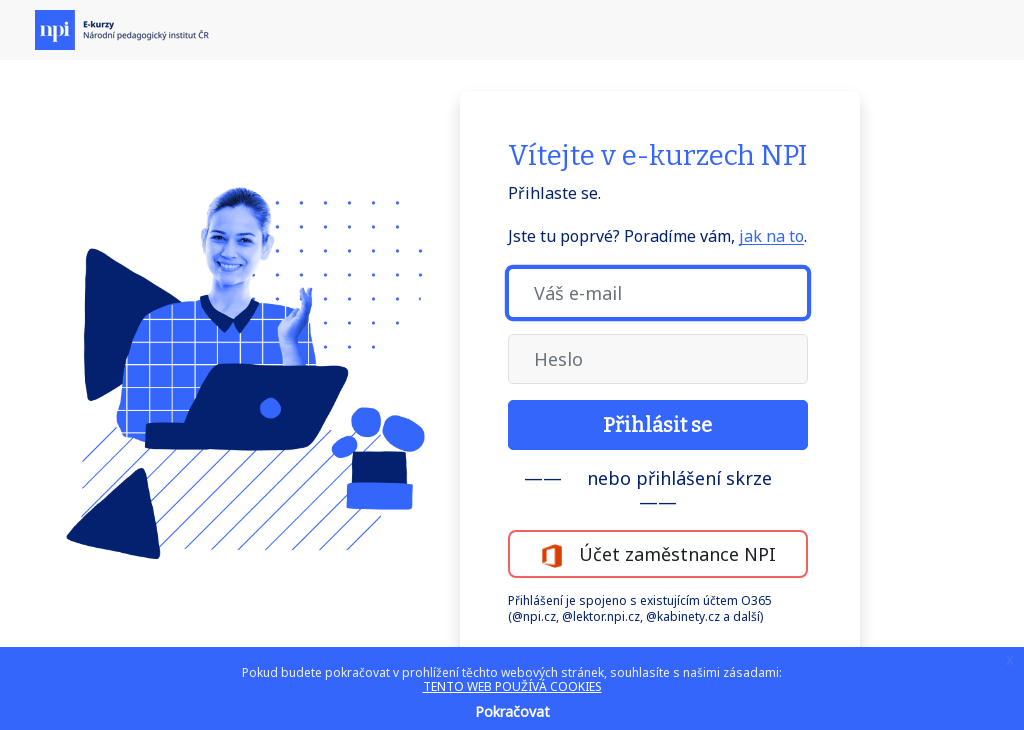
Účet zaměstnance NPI (658, 555)
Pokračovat (512, 711)
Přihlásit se (657, 425)
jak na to (771, 236)
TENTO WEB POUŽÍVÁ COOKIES (512, 686)
